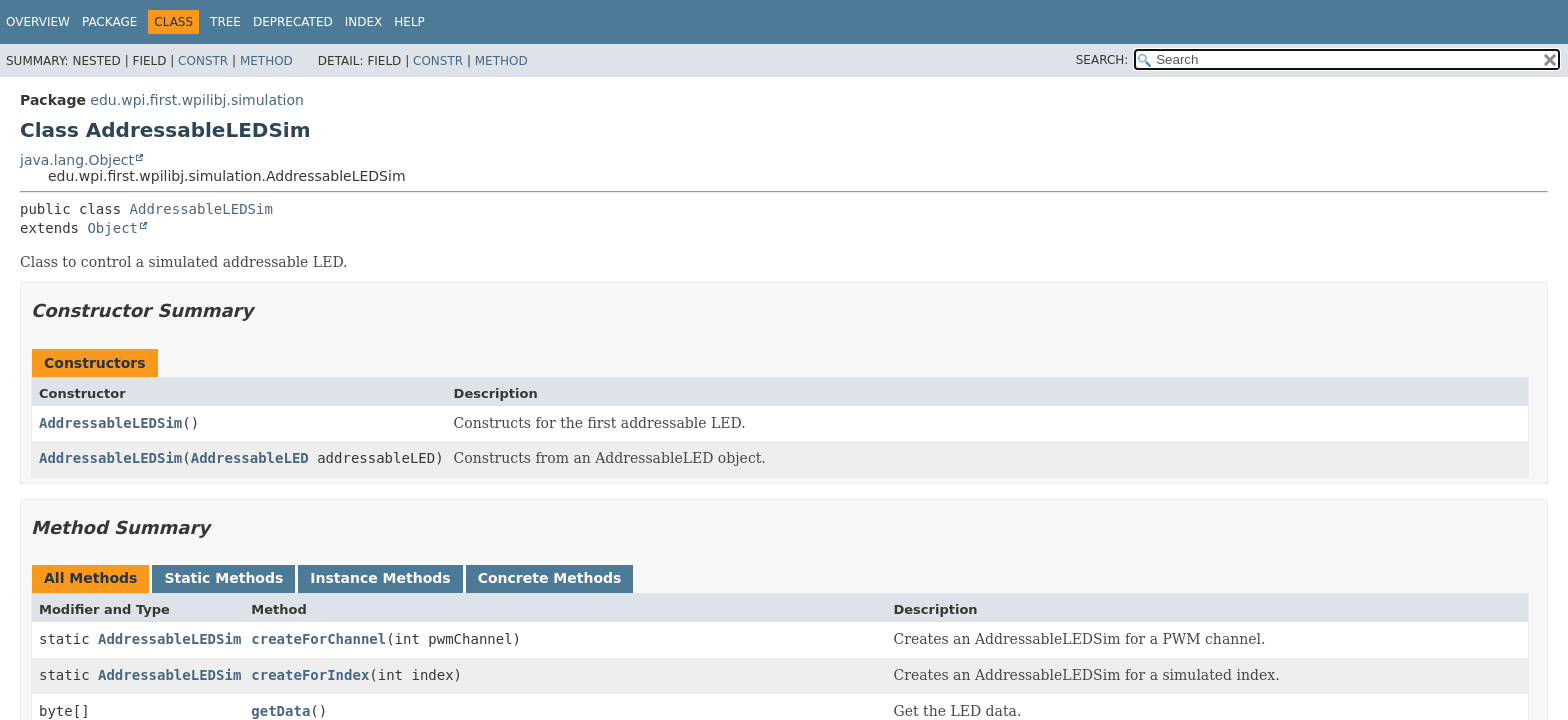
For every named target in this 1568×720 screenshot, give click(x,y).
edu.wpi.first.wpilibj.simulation (197, 100)
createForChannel (318, 639)
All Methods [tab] (90, 578)
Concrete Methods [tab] (550, 578)
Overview (38, 22)
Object (112, 228)
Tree (225, 22)
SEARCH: (1102, 60)
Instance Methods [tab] (380, 578)
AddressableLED (250, 458)
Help (409, 22)
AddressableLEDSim (201, 209)
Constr (203, 61)
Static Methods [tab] (223, 578)
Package (109, 22)
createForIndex (310, 675)
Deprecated (293, 22)
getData (280, 711)
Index (364, 22)
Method (266, 61)
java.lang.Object (77, 160)
